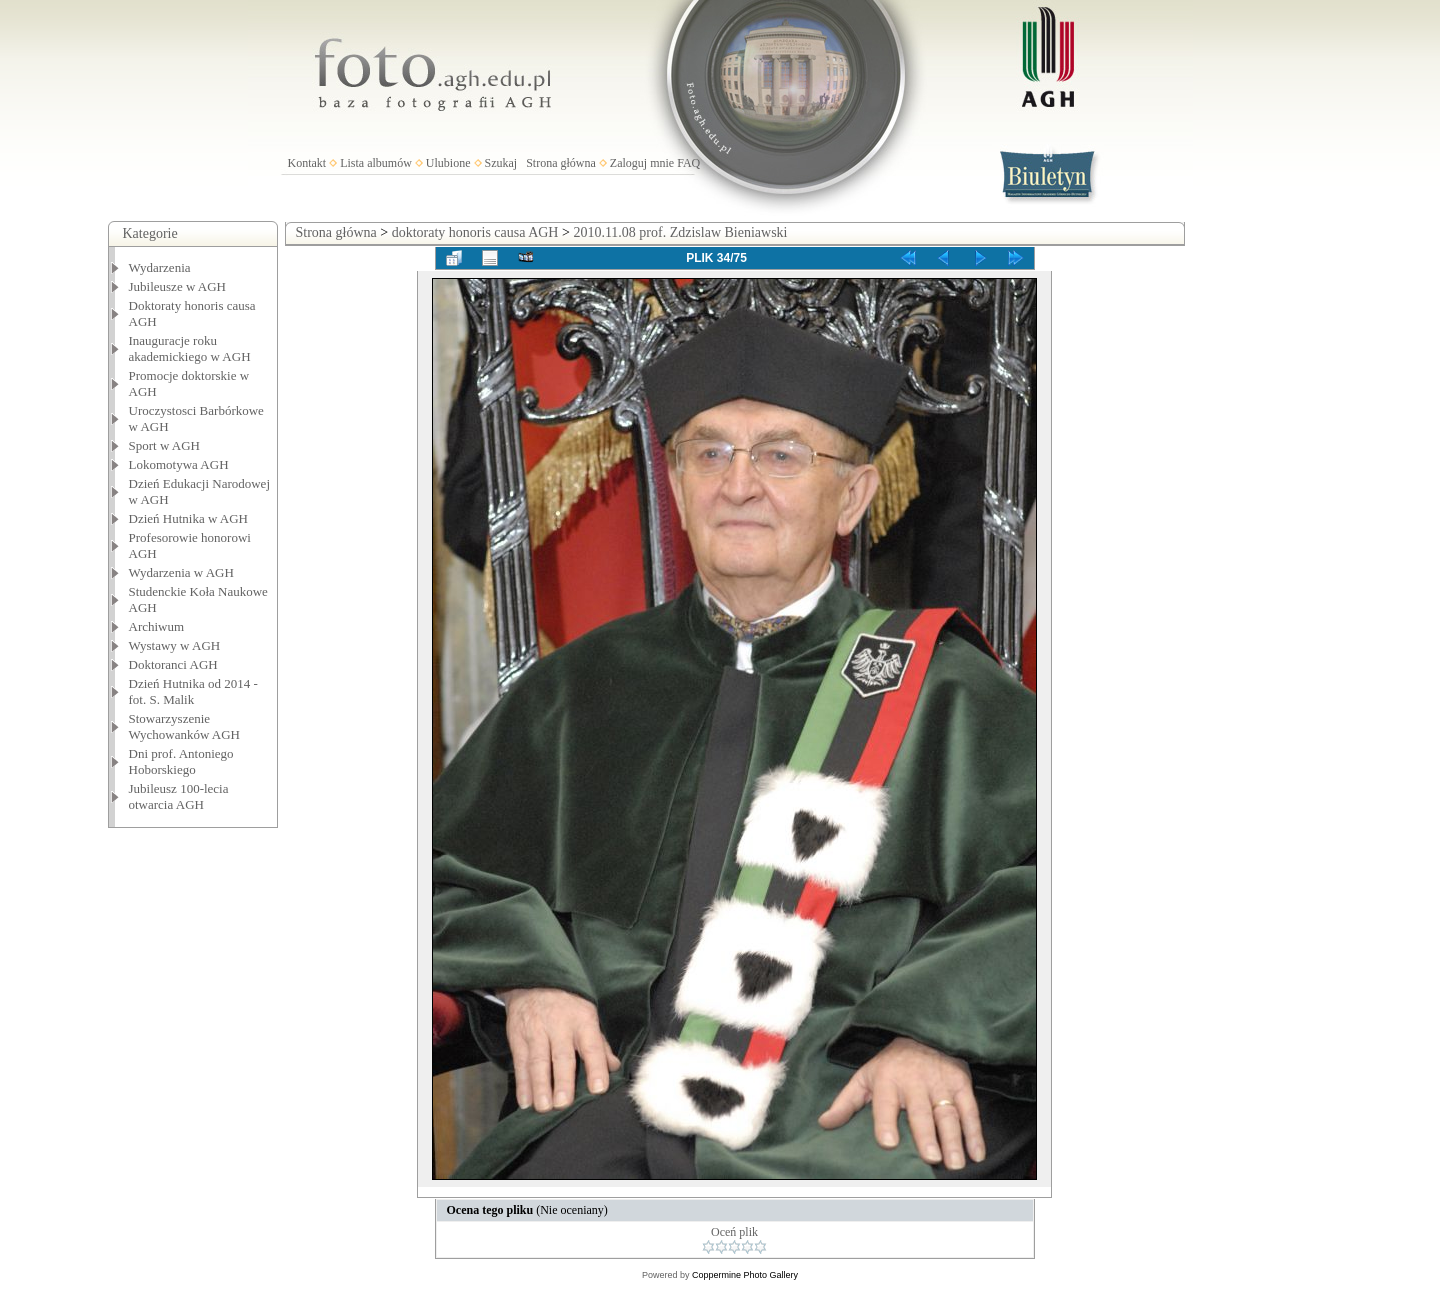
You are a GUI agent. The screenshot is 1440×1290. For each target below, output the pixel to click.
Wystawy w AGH (175, 645)
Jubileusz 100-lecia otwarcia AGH (179, 796)
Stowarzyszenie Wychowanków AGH (185, 726)
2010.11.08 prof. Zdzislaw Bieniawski (680, 232)
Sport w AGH (165, 445)
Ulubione (448, 163)
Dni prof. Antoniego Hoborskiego (181, 761)
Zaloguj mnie (642, 163)
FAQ (688, 163)
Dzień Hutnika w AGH (189, 518)
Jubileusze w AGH (178, 286)
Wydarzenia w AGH (181, 572)
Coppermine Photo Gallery (745, 1275)
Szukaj (501, 163)
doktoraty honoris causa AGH (475, 232)
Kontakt (307, 163)
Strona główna (561, 163)
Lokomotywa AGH (179, 464)
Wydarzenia (160, 267)
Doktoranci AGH (173, 664)
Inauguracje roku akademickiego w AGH (190, 348)
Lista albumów (376, 163)
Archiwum (157, 626)
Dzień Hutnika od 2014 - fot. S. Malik (193, 691)
